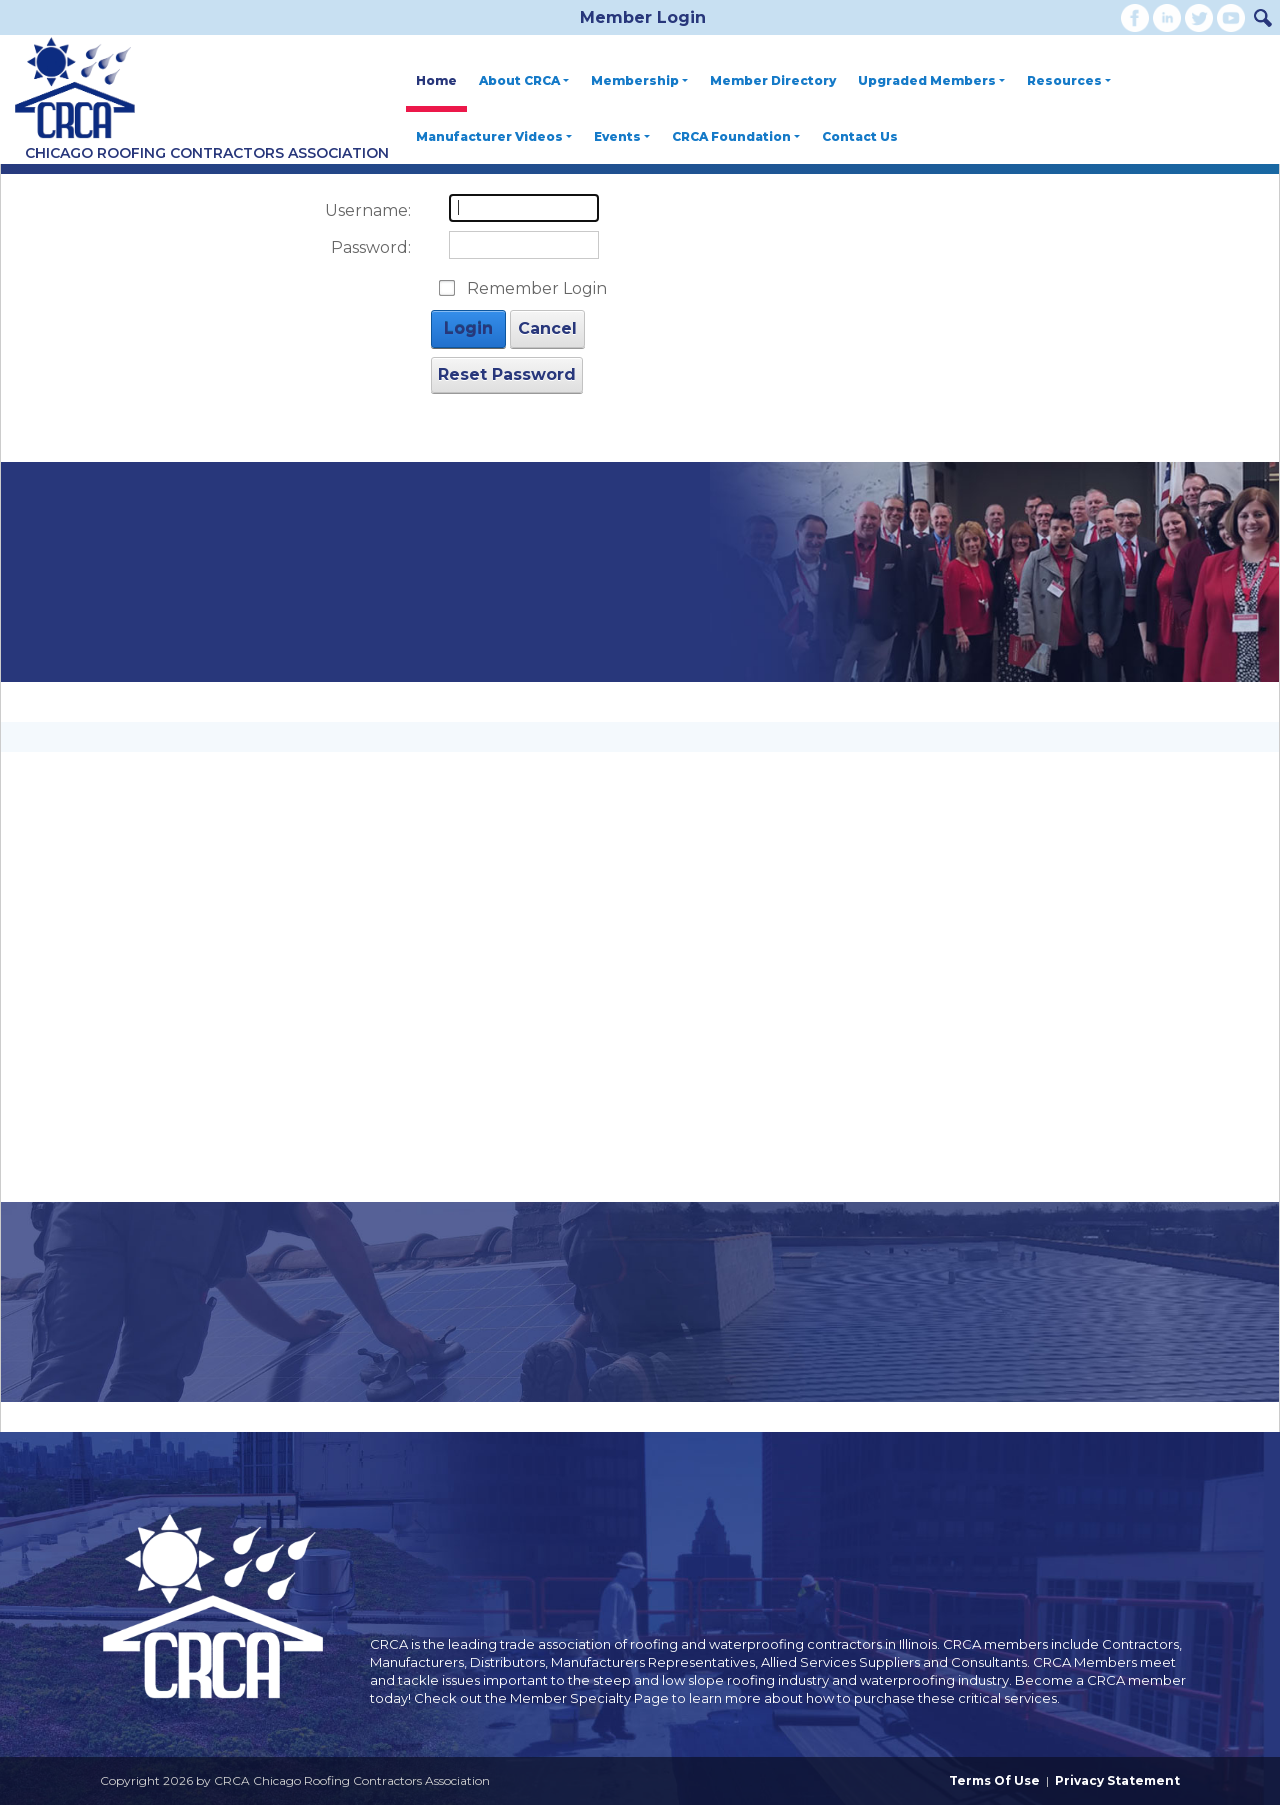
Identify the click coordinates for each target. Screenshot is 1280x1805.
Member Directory (773, 80)
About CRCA (524, 80)
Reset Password (507, 374)
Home (436, 80)
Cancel (547, 328)
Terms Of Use (994, 1780)
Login (468, 328)
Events (622, 136)
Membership (639, 80)
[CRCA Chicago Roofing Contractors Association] (75, 89)
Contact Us (860, 136)
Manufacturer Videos (494, 136)
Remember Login (537, 288)
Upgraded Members (931, 80)
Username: (368, 210)
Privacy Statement (1117, 1780)
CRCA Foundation (736, 136)
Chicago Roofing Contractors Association (207, 153)
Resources (1069, 80)
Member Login (643, 17)
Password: (371, 247)
